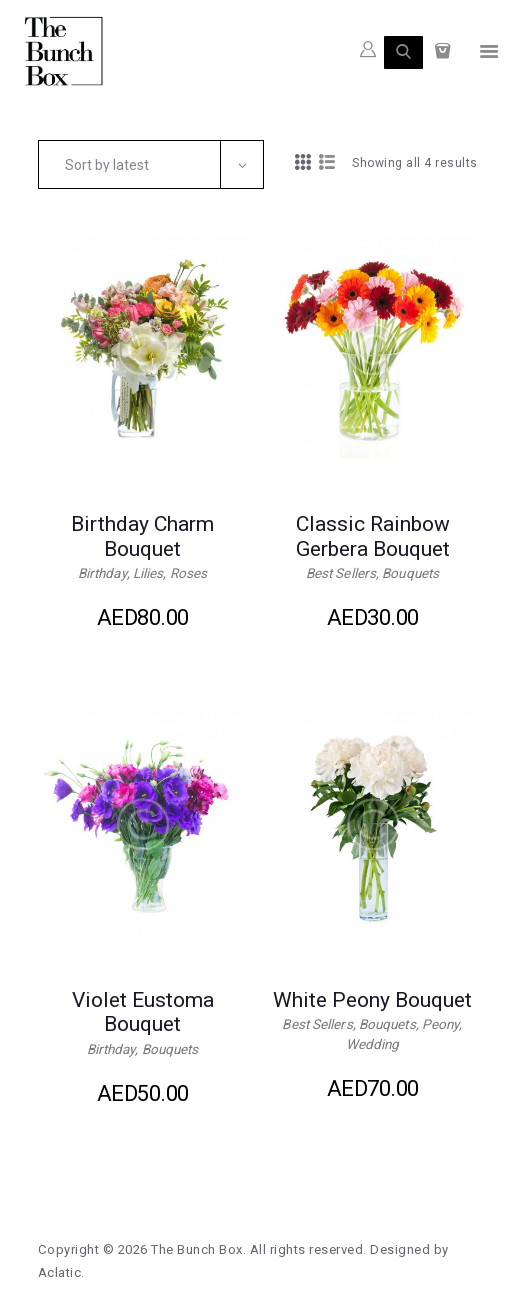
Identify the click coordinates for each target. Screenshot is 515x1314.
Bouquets (411, 575)
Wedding (372, 1047)
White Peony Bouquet (373, 1001)
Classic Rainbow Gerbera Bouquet (372, 537)
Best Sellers (339, 575)
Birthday (101, 575)
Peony (443, 1027)
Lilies (150, 575)
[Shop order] (151, 164)
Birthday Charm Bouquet (142, 537)
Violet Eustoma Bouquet (143, 1014)
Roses (191, 575)
